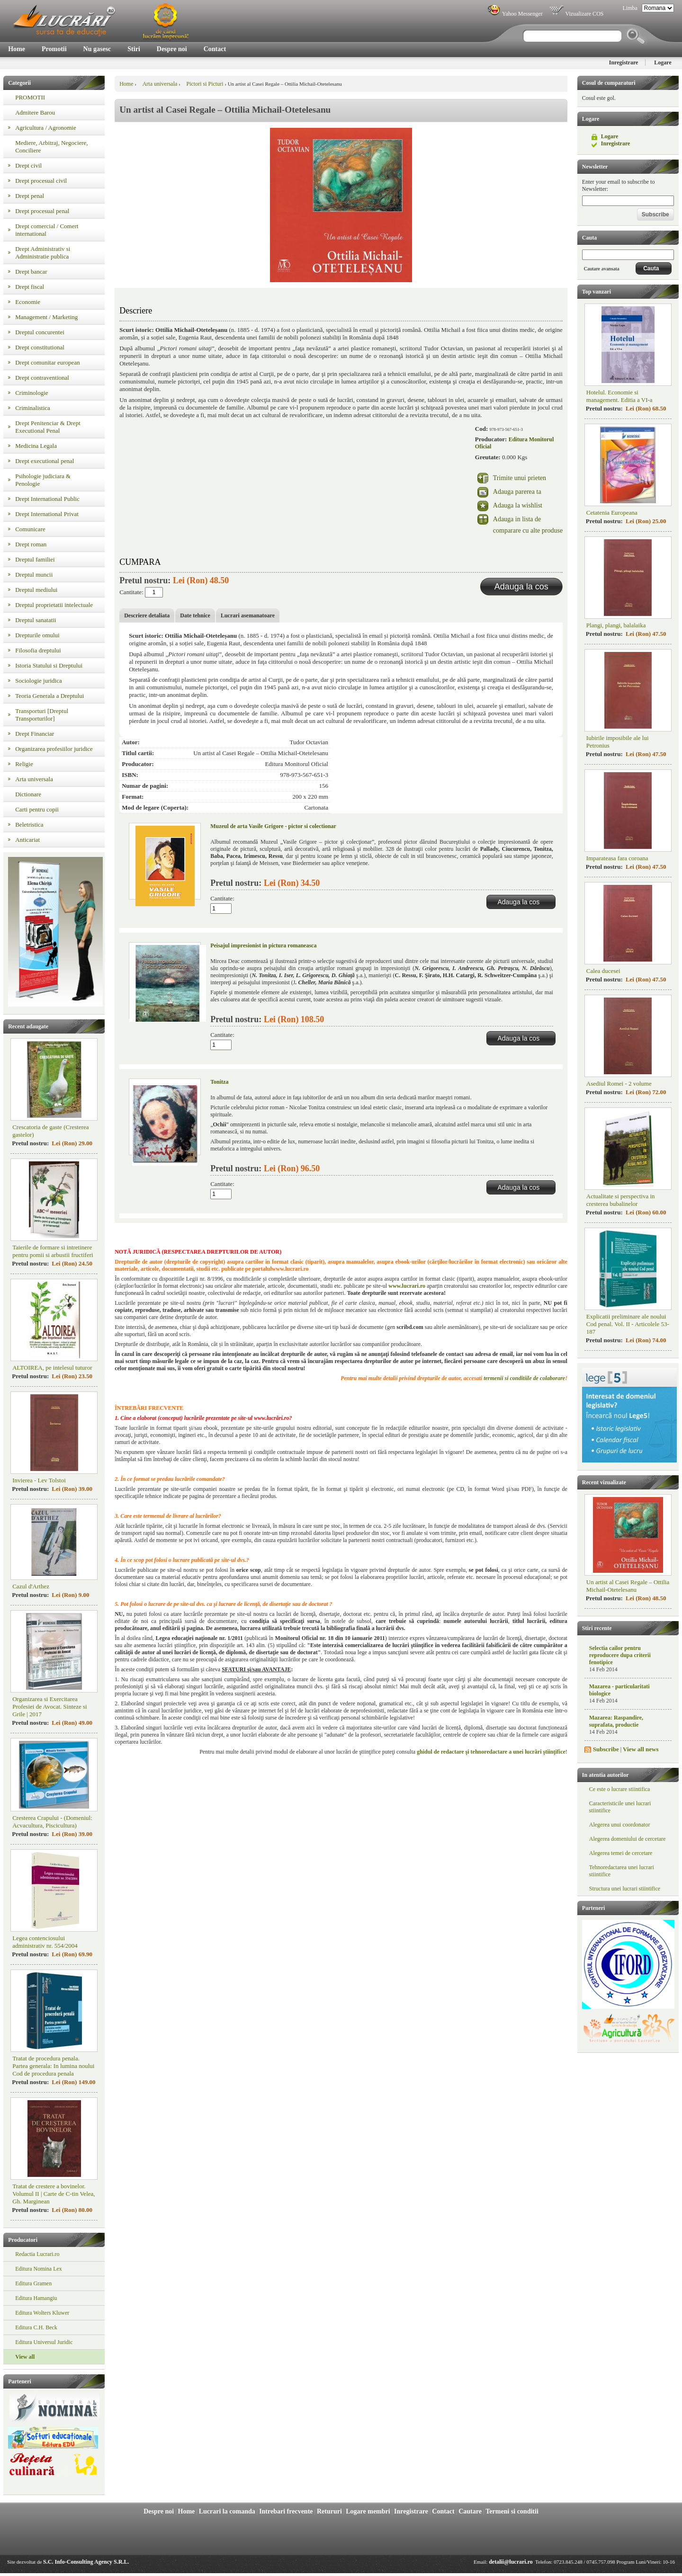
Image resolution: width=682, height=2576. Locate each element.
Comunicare (30, 529)
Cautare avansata (601, 268)
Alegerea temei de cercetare (621, 1853)
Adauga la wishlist (517, 505)
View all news (640, 1749)
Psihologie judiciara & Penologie (43, 479)
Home (16, 49)
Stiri (133, 49)
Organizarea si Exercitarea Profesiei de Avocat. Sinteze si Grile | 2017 (49, 1706)
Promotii (54, 49)
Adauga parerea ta (517, 491)
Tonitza (219, 1082)
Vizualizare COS (576, 13)
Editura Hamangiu (36, 2298)
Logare (662, 62)
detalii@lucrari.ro (511, 2561)
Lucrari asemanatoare (248, 615)
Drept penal (29, 195)
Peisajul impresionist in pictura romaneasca (263, 945)
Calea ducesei (603, 970)
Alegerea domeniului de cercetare (627, 1839)
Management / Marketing (46, 317)
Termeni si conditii (511, 2511)
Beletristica (29, 824)
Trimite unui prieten (519, 477)
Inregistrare (623, 62)
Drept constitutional (39, 347)
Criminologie (31, 392)
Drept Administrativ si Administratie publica (42, 252)
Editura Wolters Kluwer (42, 2312)
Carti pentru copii (37, 809)
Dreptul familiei (34, 559)
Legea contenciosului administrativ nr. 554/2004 (45, 1941)
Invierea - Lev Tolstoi (39, 1480)
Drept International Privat (47, 513)
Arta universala (34, 779)
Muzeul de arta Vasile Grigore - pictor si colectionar (273, 826)
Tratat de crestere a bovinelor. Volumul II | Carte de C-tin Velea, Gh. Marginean (53, 2194)
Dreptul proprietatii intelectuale (54, 604)
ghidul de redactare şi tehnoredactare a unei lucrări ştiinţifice (491, 1751)
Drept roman (30, 544)
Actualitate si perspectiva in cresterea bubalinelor (620, 1200)
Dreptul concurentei (39, 332)
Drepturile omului (37, 635)
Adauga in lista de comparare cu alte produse (528, 525)
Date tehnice (195, 615)
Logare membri (368, 2511)
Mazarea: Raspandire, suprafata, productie (616, 1721)
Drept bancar (31, 271)
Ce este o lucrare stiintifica (619, 1789)
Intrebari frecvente (286, 2511)
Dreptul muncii (34, 574)
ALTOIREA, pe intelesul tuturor (52, 1367)
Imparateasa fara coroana (617, 858)
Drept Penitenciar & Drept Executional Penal (48, 426)
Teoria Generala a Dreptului (49, 695)
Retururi (329, 2511)
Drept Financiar (34, 733)
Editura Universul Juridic (43, 2342)
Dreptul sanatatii (35, 620)
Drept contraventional (42, 377)
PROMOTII (30, 97)
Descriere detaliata (147, 615)
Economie (27, 301)
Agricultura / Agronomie (45, 127)
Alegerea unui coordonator (619, 1824)
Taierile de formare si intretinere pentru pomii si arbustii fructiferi (52, 1251)
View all (25, 2356)
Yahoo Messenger (514, 13)
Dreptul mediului (36, 589)
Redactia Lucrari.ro (37, 2254)
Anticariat (27, 839)
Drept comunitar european (47, 362)
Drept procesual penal (42, 210)
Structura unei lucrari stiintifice (624, 1888)
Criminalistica (32, 407)
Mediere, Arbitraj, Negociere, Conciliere (51, 146)
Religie (24, 763)
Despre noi (172, 49)
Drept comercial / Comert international (46, 230)
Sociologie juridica (38, 680)
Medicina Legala (36, 445)
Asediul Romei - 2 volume (619, 1083)
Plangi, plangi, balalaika (616, 625)
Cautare (470, 2511)
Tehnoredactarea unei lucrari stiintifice (621, 1871)
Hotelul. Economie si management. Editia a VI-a (619, 396)
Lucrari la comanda (227, 2511)
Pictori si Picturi (205, 83)
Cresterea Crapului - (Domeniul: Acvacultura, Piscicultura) (52, 1821)
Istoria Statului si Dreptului (48, 665)
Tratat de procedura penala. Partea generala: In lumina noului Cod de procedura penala (53, 2066)
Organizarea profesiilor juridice (54, 748)
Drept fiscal (29, 286)
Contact (215, 49)
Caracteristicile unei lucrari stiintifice (620, 1807)
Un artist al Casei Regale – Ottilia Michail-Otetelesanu (627, 1585)
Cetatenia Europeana (611, 512)
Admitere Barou (35, 112)
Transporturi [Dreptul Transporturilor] (41, 714)
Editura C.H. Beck (36, 2327)
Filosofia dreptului (38, 650)
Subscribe (606, 1749)
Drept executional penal (44, 460)
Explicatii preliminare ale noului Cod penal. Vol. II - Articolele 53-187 (627, 1324)
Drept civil (28, 165)
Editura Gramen (33, 2283)
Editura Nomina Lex (38, 2268)
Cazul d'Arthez (30, 1586)
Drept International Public (47, 498)
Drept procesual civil (41, 180)
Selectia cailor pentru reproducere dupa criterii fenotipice (620, 1655)
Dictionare (28, 794)
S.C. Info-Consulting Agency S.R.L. (86, 2561)
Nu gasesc (97, 49)
